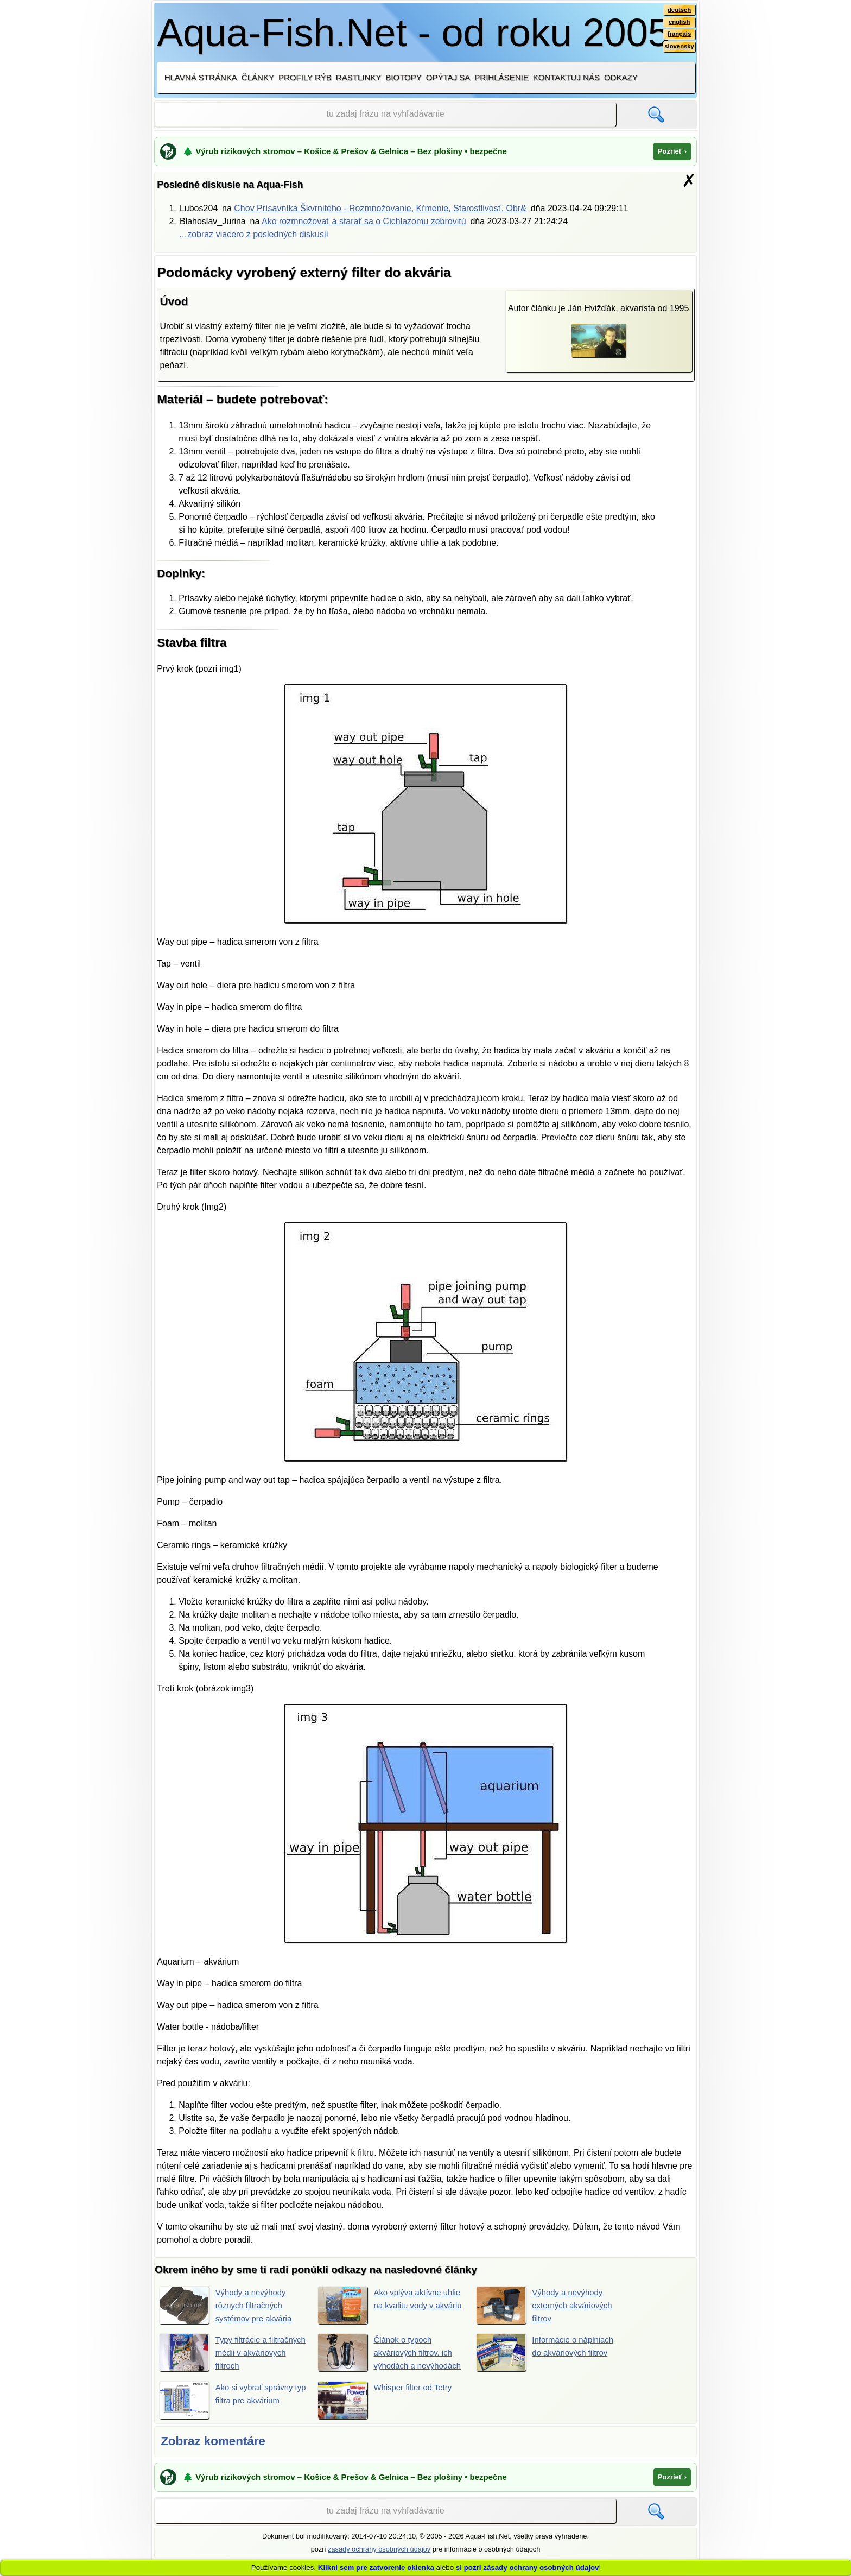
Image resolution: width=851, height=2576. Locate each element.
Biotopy (403, 77)
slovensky (678, 49)
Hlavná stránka (200, 77)
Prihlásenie (501, 77)
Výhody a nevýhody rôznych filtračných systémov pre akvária (228, 2305)
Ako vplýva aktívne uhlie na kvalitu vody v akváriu (388, 2305)
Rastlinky (359, 77)
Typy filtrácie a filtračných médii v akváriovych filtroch (224, 2353)
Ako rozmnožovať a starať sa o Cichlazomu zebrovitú (364, 221)
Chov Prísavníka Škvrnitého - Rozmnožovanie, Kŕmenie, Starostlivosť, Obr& (380, 208)
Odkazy (621, 77)
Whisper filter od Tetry (387, 2415)
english (678, 23)
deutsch (678, 10)
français (678, 36)
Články (258, 77)
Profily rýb (305, 77)
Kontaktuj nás (566, 77)
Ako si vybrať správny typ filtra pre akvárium (229, 2415)
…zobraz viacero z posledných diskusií (253, 234)
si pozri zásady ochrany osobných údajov (527, 2568)
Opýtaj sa (448, 77)
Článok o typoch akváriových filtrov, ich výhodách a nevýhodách (388, 2359)
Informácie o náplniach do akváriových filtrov (548, 2353)
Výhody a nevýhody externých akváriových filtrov (547, 2305)
